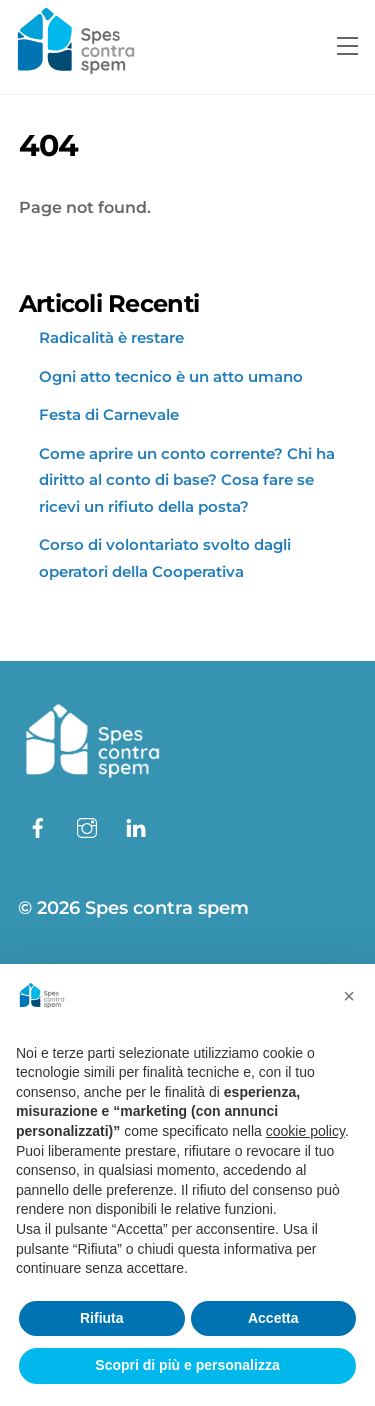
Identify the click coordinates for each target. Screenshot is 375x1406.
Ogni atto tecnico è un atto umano (171, 376)
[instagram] (87, 826)
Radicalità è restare (111, 337)
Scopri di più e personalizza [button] (187, 1365)
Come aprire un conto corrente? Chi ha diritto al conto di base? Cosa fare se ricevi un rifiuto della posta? (187, 480)
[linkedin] (136, 826)
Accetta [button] (273, 1318)
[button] (349, 996)
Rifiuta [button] (102, 1318)
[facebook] (38, 826)
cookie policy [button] (305, 1131)
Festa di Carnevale (109, 414)
